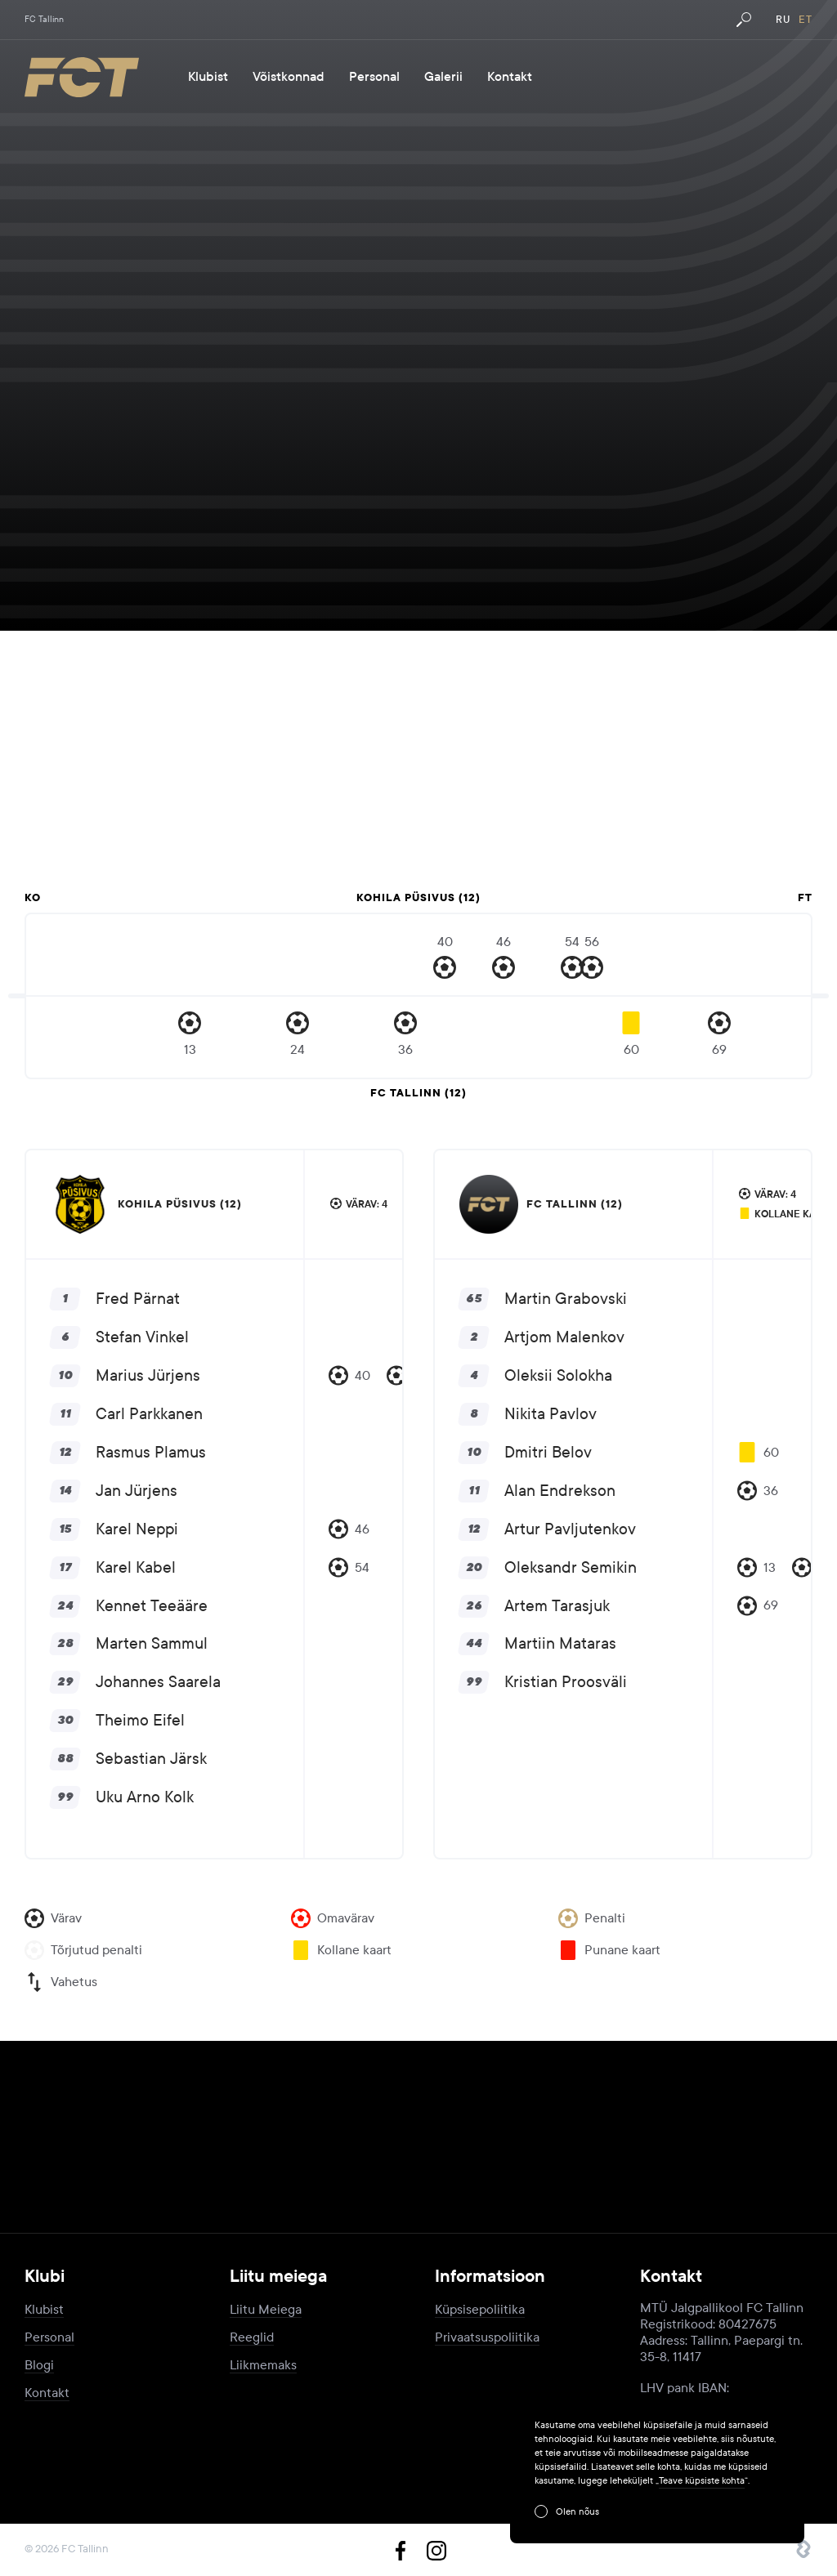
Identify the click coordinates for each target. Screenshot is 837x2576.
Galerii (443, 76)
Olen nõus (577, 2511)
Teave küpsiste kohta (702, 2480)
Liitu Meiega (266, 2309)
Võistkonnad (289, 76)
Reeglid (252, 2337)
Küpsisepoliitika (480, 2309)
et (805, 19)
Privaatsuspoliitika (487, 2337)
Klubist (208, 76)
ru (783, 19)
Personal (374, 76)
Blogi (39, 2365)
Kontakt (509, 76)
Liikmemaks (263, 2365)
